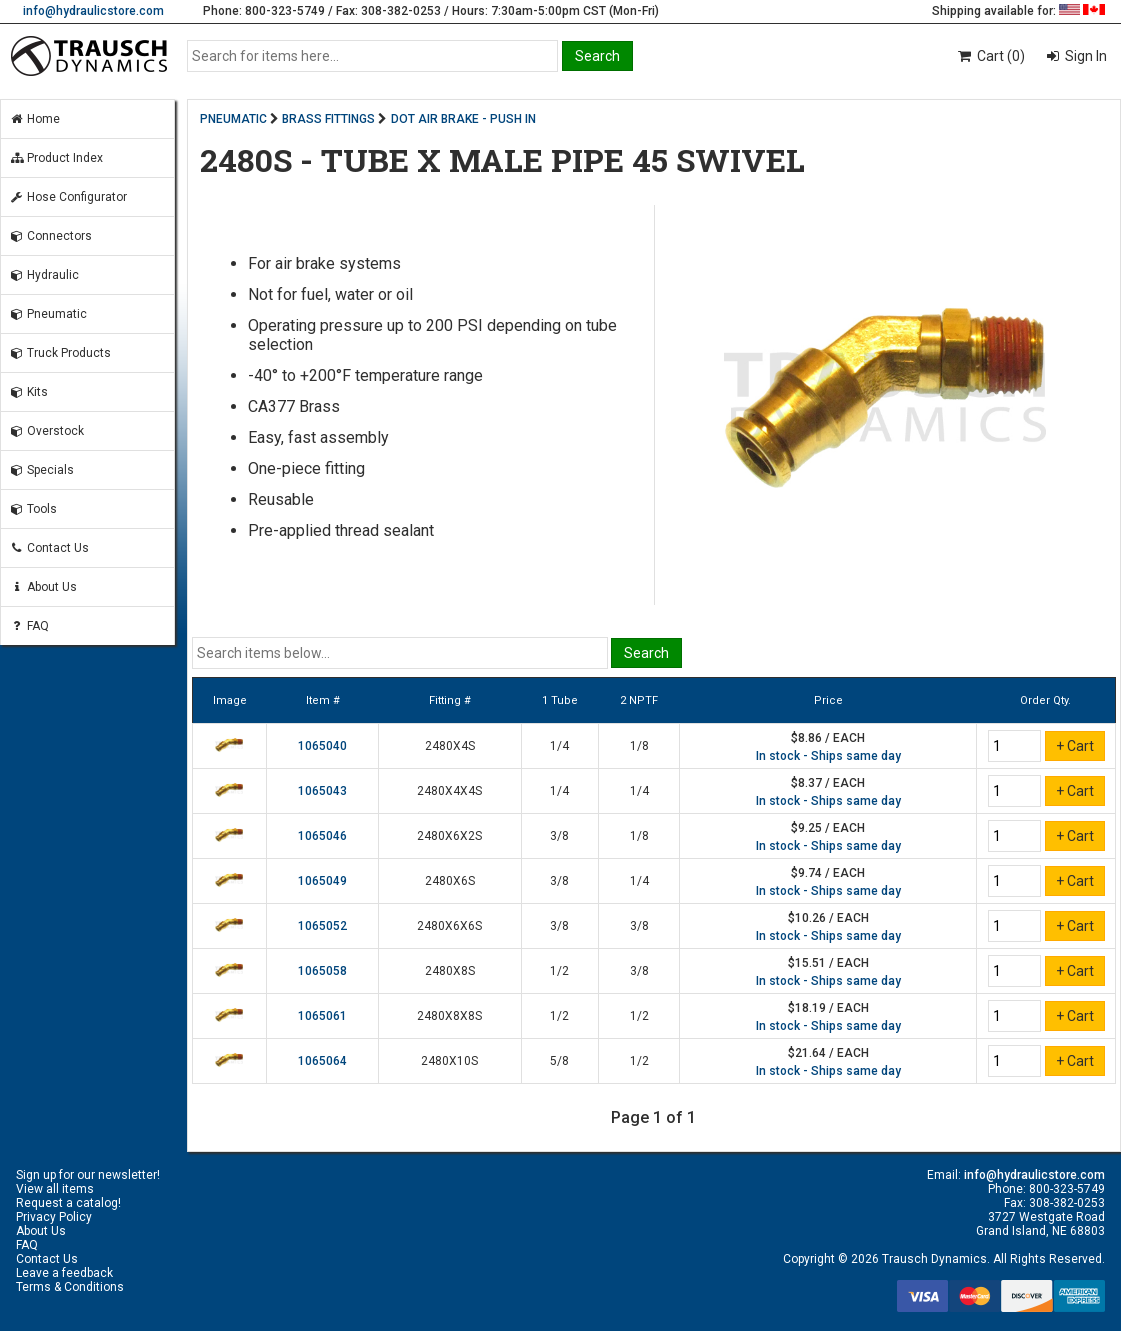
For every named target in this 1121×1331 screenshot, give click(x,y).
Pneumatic (48, 314)
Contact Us (49, 548)
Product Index (56, 158)
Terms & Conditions (70, 1287)
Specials (41, 470)
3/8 (559, 836)
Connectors (50, 236)
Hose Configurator (68, 197)
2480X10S (449, 1061)
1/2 (559, 971)
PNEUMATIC (233, 119)
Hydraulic (44, 275)
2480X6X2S (449, 836)
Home (34, 119)
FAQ (29, 626)
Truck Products (60, 353)
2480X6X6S (449, 926)
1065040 (322, 746)
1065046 (322, 836)
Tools (33, 509)
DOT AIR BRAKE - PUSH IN (463, 119)
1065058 (322, 971)
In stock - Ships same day (828, 756)
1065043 (322, 791)
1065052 (322, 926)
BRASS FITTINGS (328, 119)
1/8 (639, 746)
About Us (43, 587)
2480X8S (450, 971)
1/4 (559, 746)
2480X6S (450, 881)
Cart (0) (990, 56)
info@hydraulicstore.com (93, 11)
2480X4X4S (449, 791)
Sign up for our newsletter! (88, 1175)
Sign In (1084, 56)
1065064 (322, 1061)
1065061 (322, 1016)
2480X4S (450, 746)
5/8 (559, 1061)
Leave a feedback (64, 1273)
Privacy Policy (54, 1217)
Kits (28, 392)
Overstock (46, 431)
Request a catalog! (68, 1203)
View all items (55, 1189)
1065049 (322, 881)
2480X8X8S (449, 1016)
